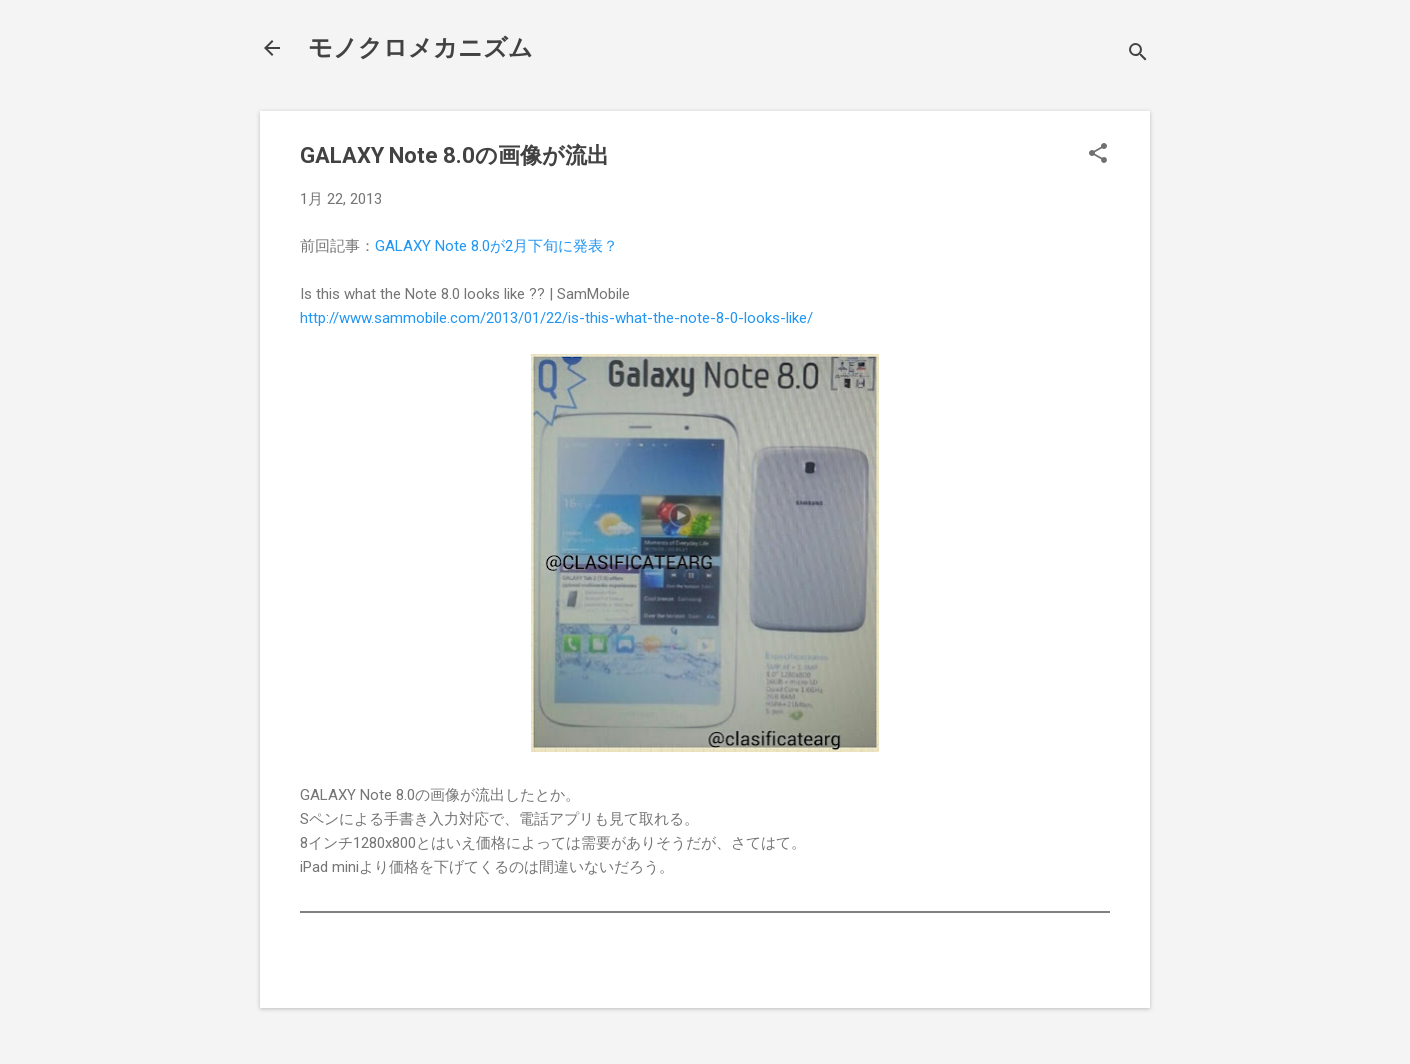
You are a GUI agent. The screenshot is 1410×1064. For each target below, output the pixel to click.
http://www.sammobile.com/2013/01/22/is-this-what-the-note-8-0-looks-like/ (556, 318)
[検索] (1138, 54)
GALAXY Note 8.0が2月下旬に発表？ (496, 246)
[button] (1098, 155)
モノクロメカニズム (420, 48)
